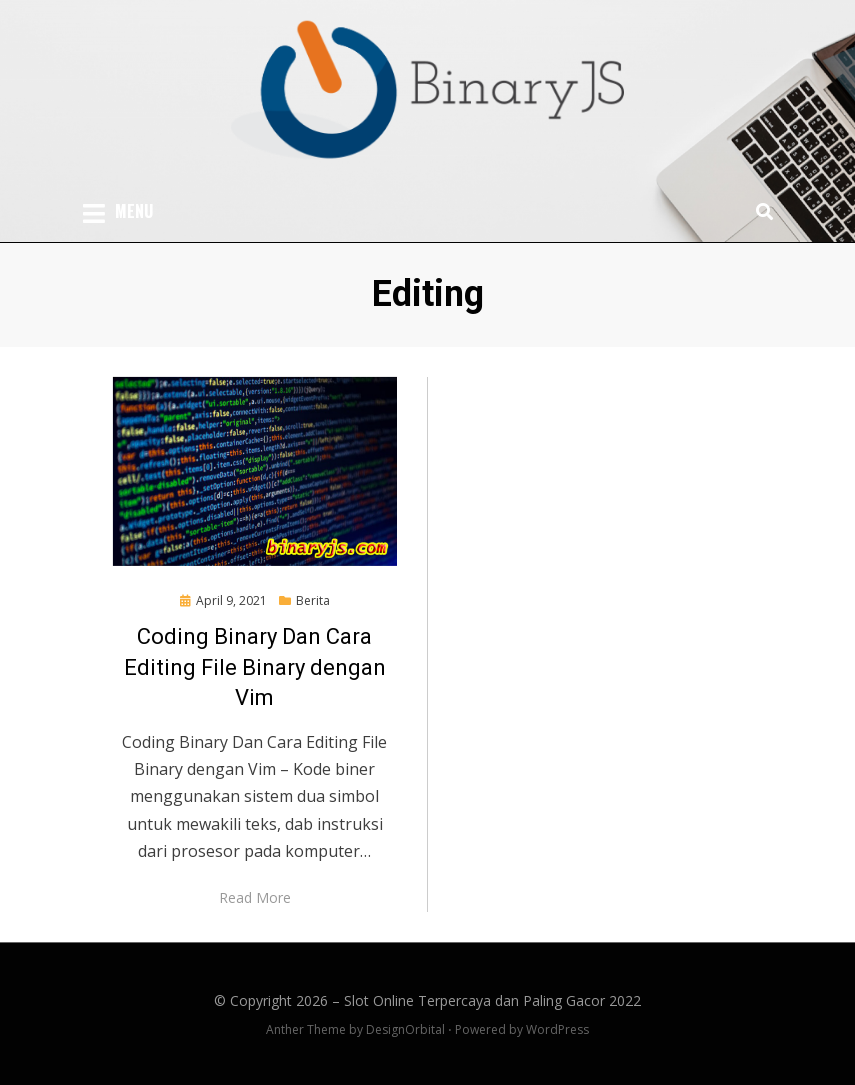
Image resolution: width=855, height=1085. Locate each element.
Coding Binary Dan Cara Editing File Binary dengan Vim (255, 667)
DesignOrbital (405, 1029)
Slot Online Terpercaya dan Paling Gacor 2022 (492, 1000)
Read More (255, 897)
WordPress (557, 1029)
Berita (313, 600)
